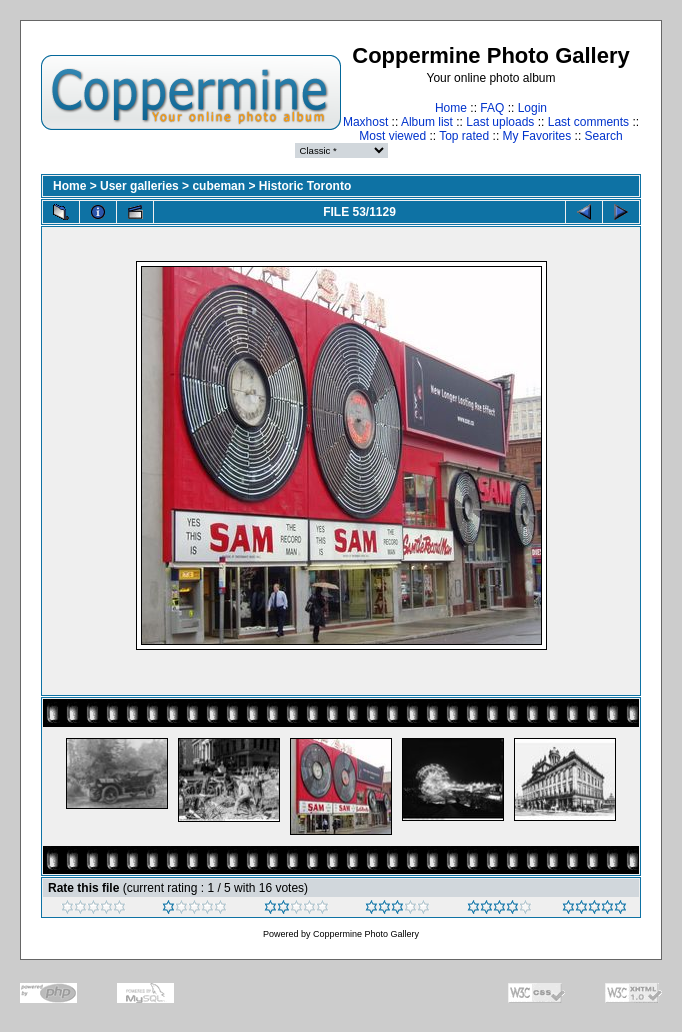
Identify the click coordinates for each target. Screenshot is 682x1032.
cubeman (218, 186)
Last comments (588, 122)
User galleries (139, 186)
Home (451, 108)
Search (604, 136)
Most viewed (392, 136)
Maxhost (365, 122)
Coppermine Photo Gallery (366, 934)
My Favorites (537, 136)
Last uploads (500, 122)
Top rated (464, 136)
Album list (427, 122)
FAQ (492, 108)
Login (532, 108)
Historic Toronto (305, 186)
